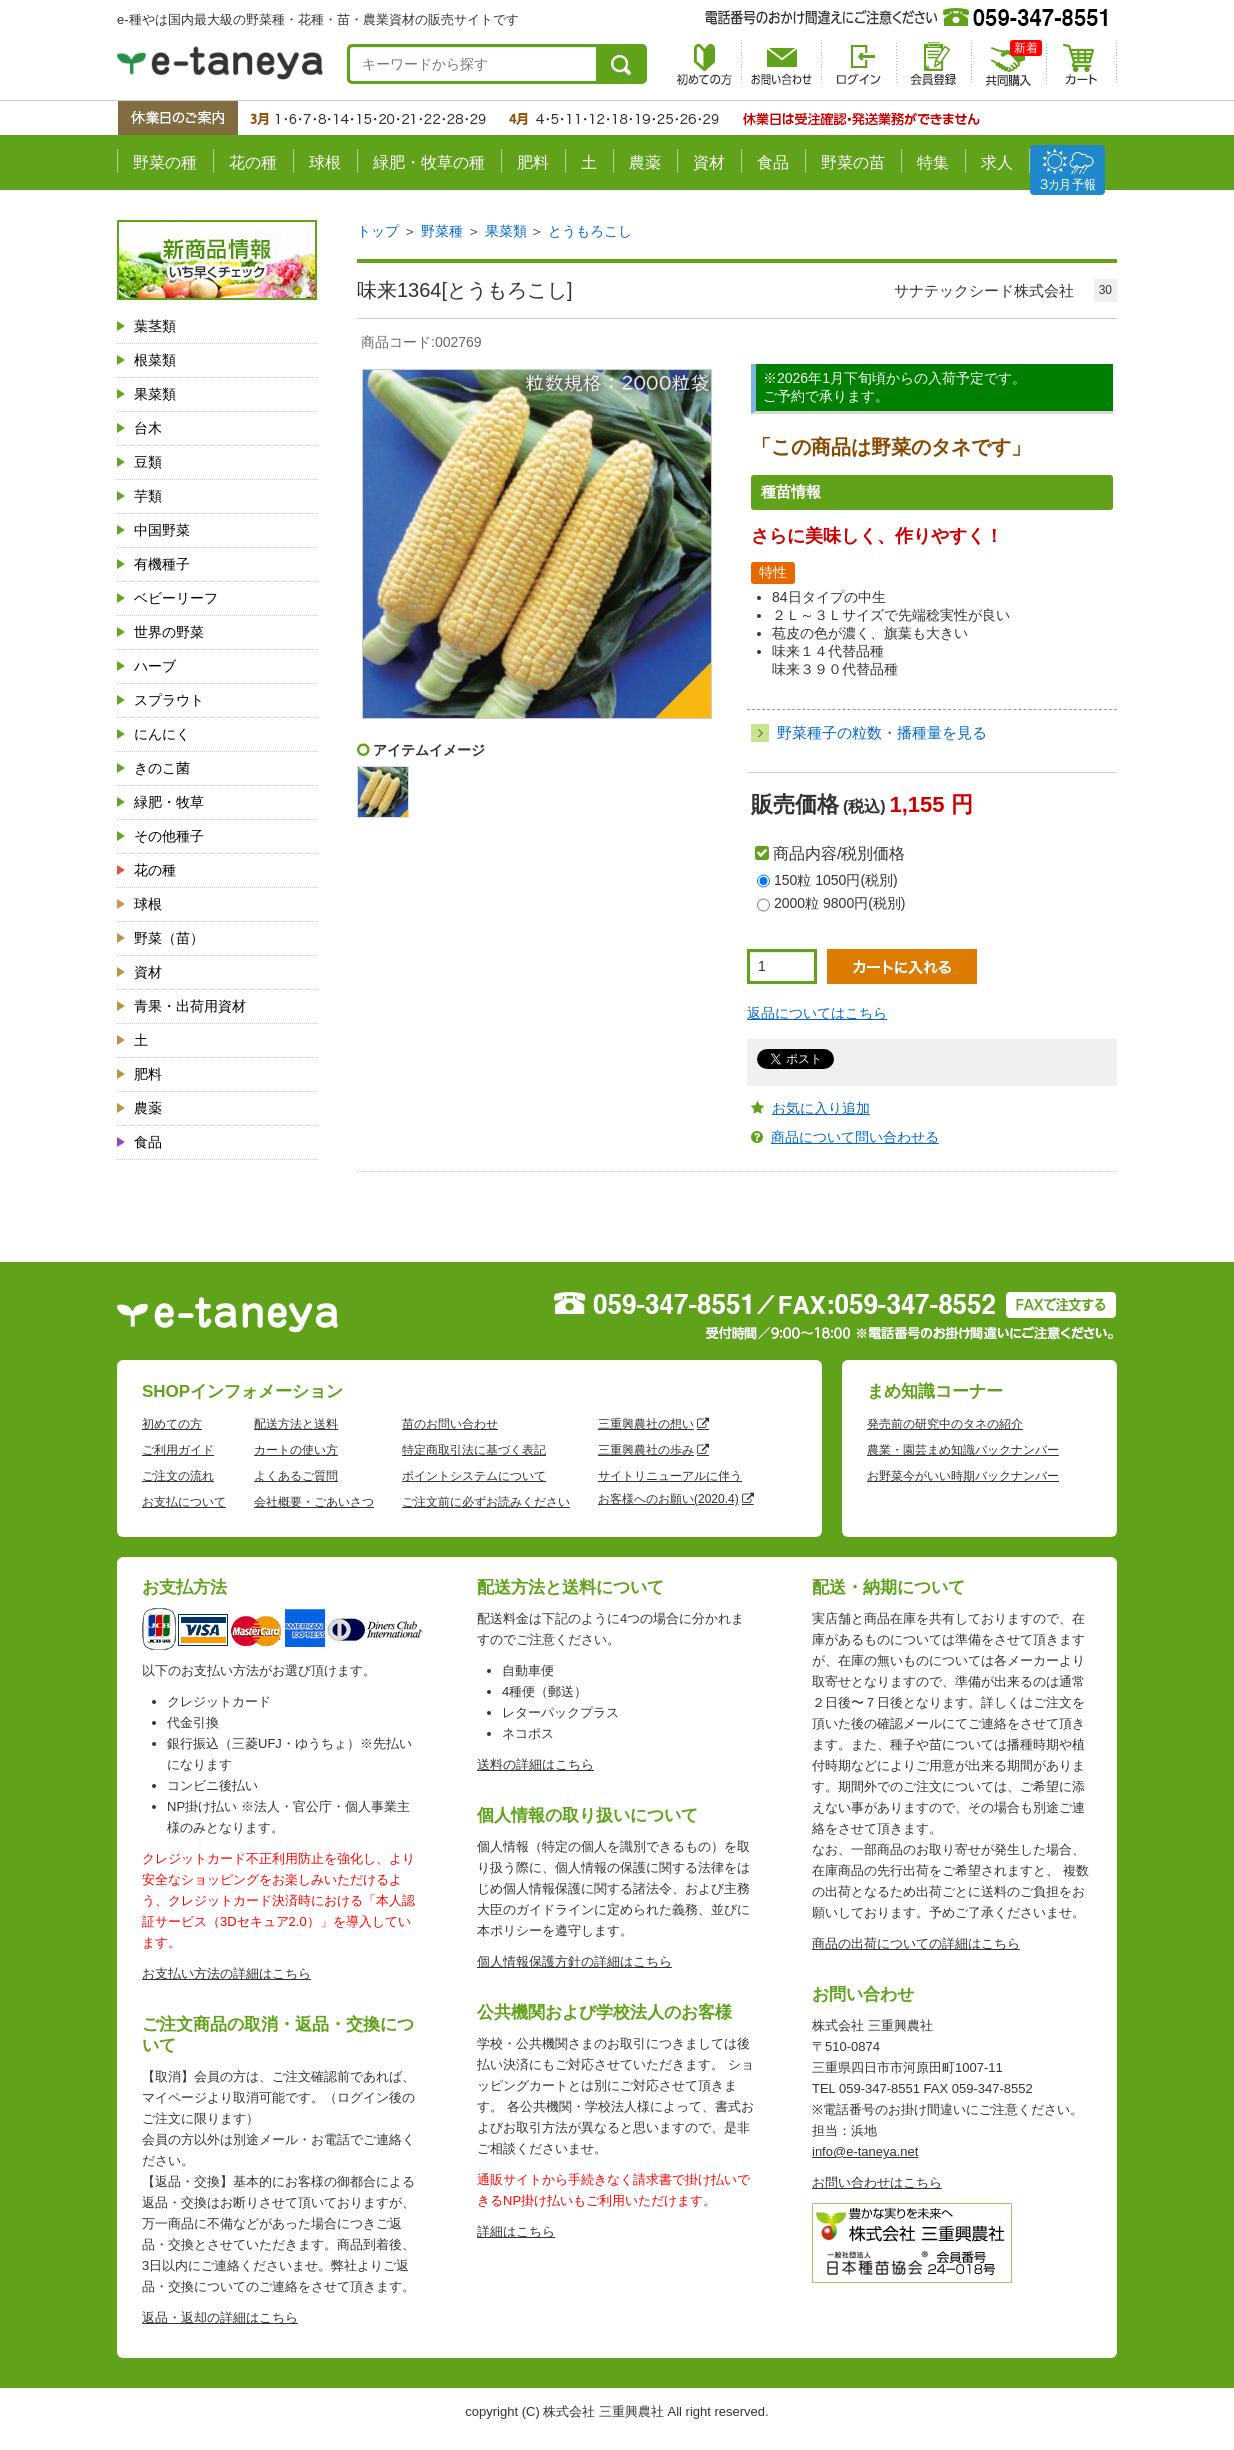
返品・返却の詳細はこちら (220, 2317)
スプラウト (169, 700)
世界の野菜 (169, 632)
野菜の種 (165, 162)
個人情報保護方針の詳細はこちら (574, 1961)
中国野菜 (162, 530)
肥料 (533, 162)
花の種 (253, 162)
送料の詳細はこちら (535, 1764)
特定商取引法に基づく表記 (474, 1450)
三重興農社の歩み (646, 1450)
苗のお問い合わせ (450, 1424)
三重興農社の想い (646, 1424)
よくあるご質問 (296, 1476)
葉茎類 (155, 326)
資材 (709, 162)
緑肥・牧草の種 (429, 162)
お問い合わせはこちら (877, 2182)
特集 (933, 162)
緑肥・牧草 (169, 802)
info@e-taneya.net (865, 2151)
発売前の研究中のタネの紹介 (945, 1424)
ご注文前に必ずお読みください (486, 1502)
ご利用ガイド (178, 1450)
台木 (148, 428)
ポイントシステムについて (474, 1476)
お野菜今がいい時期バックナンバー (963, 1476)
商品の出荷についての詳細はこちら (916, 1943)
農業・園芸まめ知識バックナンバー (963, 1450)
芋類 (148, 496)
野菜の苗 (853, 162)
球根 (325, 162)
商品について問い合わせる (855, 1137)
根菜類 (155, 360)
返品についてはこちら (817, 1013)
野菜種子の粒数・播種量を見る (882, 732)
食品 (773, 162)
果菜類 (155, 394)
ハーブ (155, 666)
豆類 (148, 462)
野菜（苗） (169, 938)
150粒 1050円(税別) (836, 880)
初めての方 (172, 1424)
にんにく (162, 734)
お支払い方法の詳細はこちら (226, 1973)
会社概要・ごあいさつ (314, 1502)
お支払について (184, 1502)
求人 (997, 162)
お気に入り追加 (821, 1108)
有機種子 (162, 564)
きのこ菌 (162, 768)
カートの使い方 (296, 1450)
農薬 (645, 162)
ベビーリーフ (176, 598)
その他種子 (169, 836)
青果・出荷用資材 (190, 1006)
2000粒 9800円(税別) (840, 903)
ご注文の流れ (178, 1476)
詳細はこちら (516, 2231)
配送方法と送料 (296, 1424)
